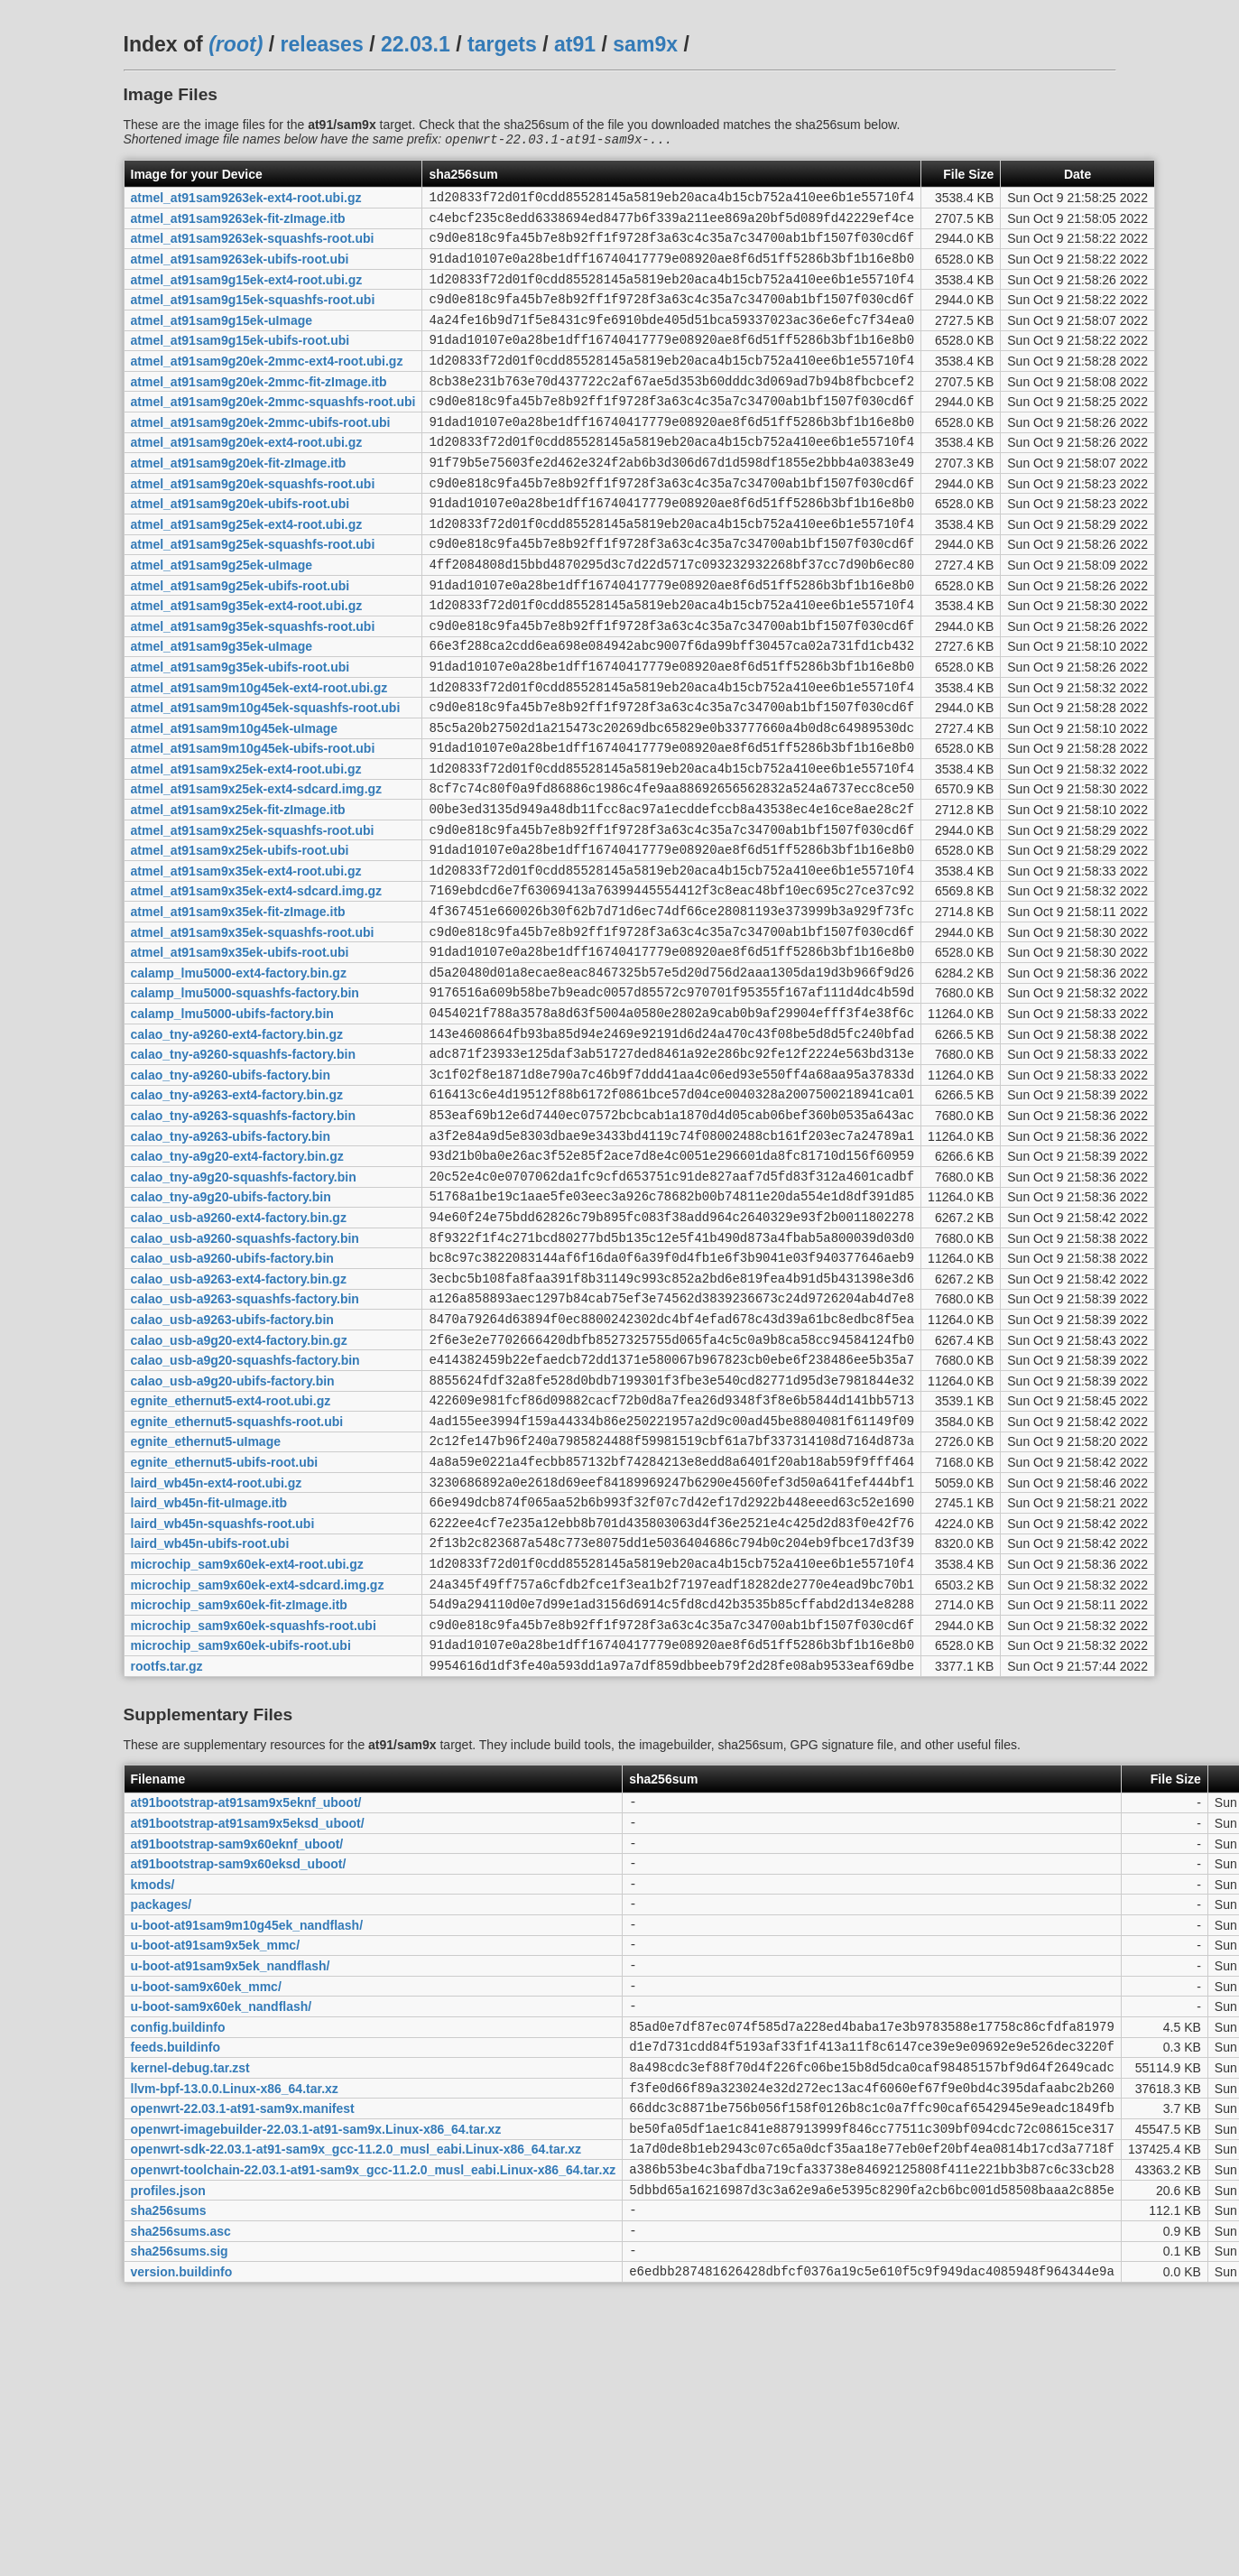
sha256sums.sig (179, 2512)
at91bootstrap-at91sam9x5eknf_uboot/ (246, 2004)
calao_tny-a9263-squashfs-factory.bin (243, 1240)
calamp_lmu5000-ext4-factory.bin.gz (239, 1078)
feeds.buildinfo (176, 2281)
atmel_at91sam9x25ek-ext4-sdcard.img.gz (257, 871)
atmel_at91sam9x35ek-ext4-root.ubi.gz (246, 963)
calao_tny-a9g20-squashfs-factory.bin (243, 1309)
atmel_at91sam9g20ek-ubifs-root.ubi (240, 548)
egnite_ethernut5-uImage (206, 1610)
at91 (575, 44)
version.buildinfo (182, 2534)
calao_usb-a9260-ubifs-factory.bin (232, 1402)
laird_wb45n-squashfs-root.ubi (223, 1702)
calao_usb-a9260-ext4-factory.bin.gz (239, 1355)
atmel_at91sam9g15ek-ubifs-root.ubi (240, 363)
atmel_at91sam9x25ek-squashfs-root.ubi (252, 917)
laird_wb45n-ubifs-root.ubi (210, 1726)
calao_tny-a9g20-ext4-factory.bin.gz (237, 1287)
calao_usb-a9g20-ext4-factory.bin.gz (239, 1494)
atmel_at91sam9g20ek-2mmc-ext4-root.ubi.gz (267, 386)
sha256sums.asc (181, 2488)
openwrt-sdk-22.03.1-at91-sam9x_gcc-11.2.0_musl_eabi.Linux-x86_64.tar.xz (356, 2396)
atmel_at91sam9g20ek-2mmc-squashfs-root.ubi (273, 432)
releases (322, 44)
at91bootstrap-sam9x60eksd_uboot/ (239, 2073)
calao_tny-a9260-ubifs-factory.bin (230, 1194)
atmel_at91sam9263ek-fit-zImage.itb (238, 224)
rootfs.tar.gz (167, 1865)
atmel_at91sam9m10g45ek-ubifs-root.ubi (253, 825)
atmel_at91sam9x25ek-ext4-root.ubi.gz (246, 847)
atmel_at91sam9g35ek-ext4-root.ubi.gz (247, 663)
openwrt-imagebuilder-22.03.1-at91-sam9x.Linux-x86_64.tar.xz (316, 2373)
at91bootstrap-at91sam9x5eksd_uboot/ (248, 2026)
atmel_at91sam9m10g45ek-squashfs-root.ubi (266, 779)
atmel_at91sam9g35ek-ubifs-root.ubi (240, 732)
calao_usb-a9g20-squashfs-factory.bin (245, 1518)
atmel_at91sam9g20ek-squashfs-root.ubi (253, 524)
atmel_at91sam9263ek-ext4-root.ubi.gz (246, 201)
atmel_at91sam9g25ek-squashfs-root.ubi (253, 594)
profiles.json (168, 2442)
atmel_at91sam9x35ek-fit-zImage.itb (238, 1010)
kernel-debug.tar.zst (190, 2304)
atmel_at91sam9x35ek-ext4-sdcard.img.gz (257, 986)
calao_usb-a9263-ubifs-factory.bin (232, 1471)
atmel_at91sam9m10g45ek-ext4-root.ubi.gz (259, 755)
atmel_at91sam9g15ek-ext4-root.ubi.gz (247, 293)
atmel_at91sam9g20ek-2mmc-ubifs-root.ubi (261, 455)
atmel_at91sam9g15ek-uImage (222, 339)
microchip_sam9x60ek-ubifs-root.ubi (241, 1841)
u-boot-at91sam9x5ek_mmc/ (216, 2165)
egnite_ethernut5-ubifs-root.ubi (225, 1633)
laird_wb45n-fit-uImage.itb (209, 1680)
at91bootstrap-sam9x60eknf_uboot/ (237, 2050)
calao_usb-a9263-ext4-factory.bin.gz (239, 1425)
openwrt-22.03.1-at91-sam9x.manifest (243, 2350)
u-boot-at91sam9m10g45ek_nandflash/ (247, 2142)
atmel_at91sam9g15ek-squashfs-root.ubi (253, 317)
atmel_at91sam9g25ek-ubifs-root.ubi (240, 640)
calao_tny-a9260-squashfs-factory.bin (243, 1171)
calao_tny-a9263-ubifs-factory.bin (230, 1263)
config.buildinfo (178, 2257)
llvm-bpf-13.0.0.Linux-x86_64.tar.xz (234, 2327)
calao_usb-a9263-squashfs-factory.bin (245, 1448)
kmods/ (153, 2096)
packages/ (161, 2119)
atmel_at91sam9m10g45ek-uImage (234, 801)
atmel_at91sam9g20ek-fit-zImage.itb (239, 501)
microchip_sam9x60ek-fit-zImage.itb (239, 1795)
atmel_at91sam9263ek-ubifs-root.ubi (240, 271)
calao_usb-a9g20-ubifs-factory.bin (233, 1541)
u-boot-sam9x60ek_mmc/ (206, 2211)
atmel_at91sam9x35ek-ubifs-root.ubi (240, 1056)
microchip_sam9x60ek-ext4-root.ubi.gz (247, 1749)
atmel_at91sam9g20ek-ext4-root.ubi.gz (247, 478)
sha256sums (169, 2466)
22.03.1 (415, 44)
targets (502, 44)
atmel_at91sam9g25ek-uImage (222, 616)
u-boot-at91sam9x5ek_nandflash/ (230, 2189)
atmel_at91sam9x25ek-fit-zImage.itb (238, 894)
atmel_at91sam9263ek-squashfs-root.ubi (252, 247)
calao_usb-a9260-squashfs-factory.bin (245, 1379)
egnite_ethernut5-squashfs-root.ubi (237, 1587)
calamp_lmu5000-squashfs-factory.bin (245, 1102)
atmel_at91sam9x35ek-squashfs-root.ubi (252, 1032)
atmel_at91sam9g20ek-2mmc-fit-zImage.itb (259, 409)
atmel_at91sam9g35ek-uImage (222, 709)
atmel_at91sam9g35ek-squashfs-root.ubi (253, 686)
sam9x (645, 44)
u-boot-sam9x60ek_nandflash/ (221, 2235)
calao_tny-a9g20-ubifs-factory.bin (231, 1333)
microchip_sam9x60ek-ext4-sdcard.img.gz (257, 1772)
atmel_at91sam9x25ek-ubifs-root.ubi (240, 940)
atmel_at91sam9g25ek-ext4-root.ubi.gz (247, 570)
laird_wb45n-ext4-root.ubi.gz (216, 1656)
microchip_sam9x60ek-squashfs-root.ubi (253, 1818)
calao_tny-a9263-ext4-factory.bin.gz (237, 1217)
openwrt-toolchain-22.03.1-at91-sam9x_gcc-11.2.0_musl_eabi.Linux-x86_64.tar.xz (373, 2420)
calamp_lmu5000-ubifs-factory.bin (232, 1125)
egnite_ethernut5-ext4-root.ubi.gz (231, 1564)
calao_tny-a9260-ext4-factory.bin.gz (237, 1148)
